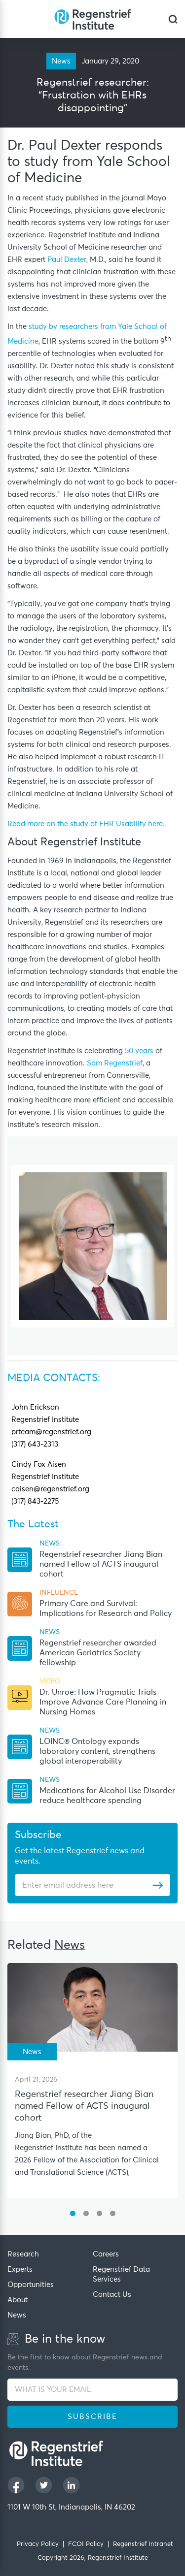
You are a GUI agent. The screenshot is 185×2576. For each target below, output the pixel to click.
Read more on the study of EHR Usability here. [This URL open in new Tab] (86, 824)
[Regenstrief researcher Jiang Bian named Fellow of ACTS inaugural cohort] (92, 2007)
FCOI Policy (86, 2544)
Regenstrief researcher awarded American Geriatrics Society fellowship (97, 1653)
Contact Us (112, 2294)
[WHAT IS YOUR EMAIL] (92, 2390)
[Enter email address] (87, 1885)
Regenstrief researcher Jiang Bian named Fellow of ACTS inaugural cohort (100, 1564)
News (16, 2315)
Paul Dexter (66, 259)
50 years (139, 1051)
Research (23, 2254)
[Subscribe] (157, 1885)
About (17, 2300)
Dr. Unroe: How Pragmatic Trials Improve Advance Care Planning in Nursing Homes (102, 1702)
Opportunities (30, 2284)
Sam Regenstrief (115, 1063)
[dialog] (173, 19)
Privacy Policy (38, 2544)
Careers (106, 2254)
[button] (72, 2213)
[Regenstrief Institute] (92, 19)
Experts (20, 2269)
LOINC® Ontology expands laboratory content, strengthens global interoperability (97, 1751)
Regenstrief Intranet (143, 2544)
